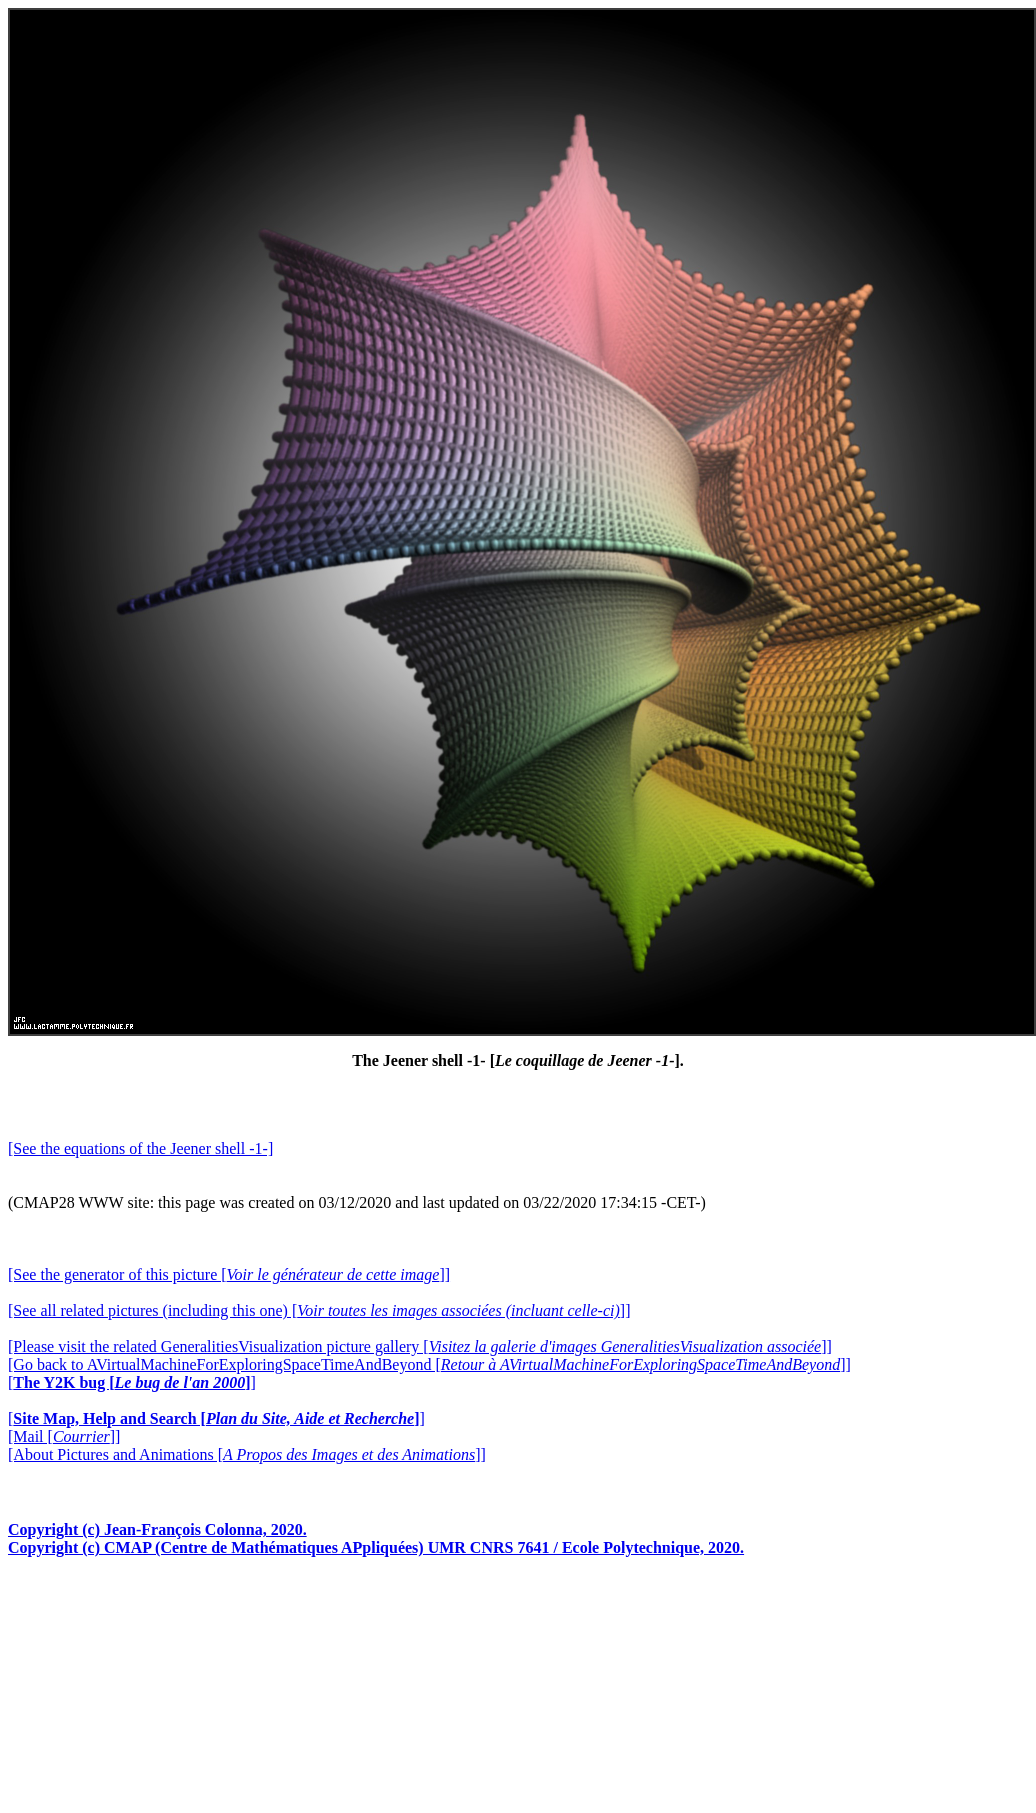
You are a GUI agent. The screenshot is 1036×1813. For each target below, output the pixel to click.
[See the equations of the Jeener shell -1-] (140, 1148)
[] (132, 1382)
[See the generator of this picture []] (229, 1274)
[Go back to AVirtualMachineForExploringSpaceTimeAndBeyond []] (429, 1364)
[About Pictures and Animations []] (247, 1454)
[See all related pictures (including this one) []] (319, 1310)
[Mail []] (64, 1436)
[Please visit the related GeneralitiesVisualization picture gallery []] (420, 1346)
